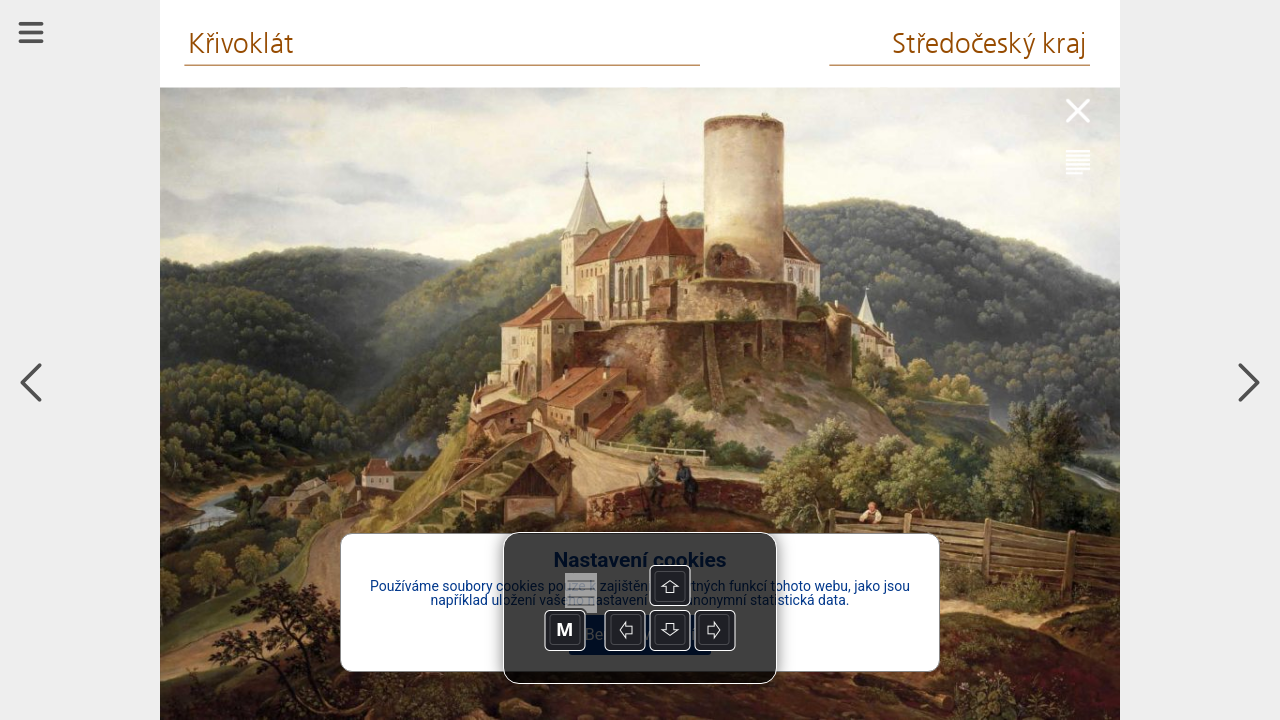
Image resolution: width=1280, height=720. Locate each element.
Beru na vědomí (640, 634)
